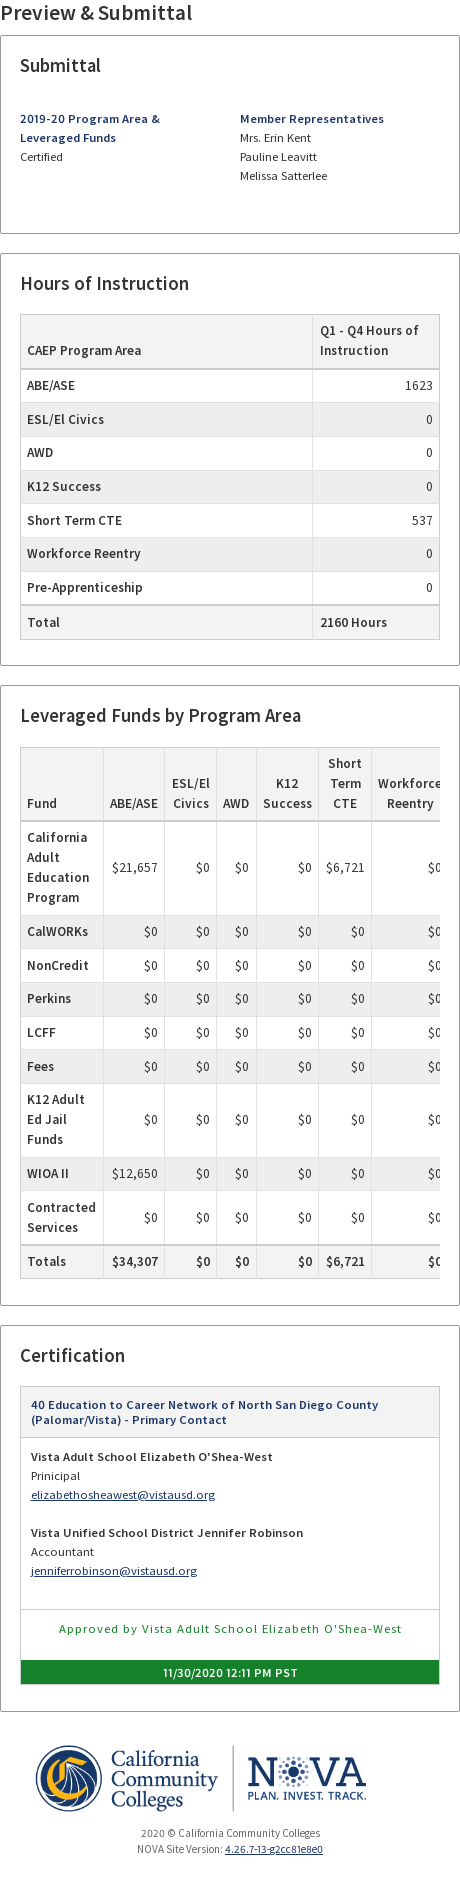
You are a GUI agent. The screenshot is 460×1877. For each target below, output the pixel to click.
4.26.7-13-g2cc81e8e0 (274, 1849)
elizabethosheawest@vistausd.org (123, 1494)
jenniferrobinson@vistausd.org (114, 1570)
